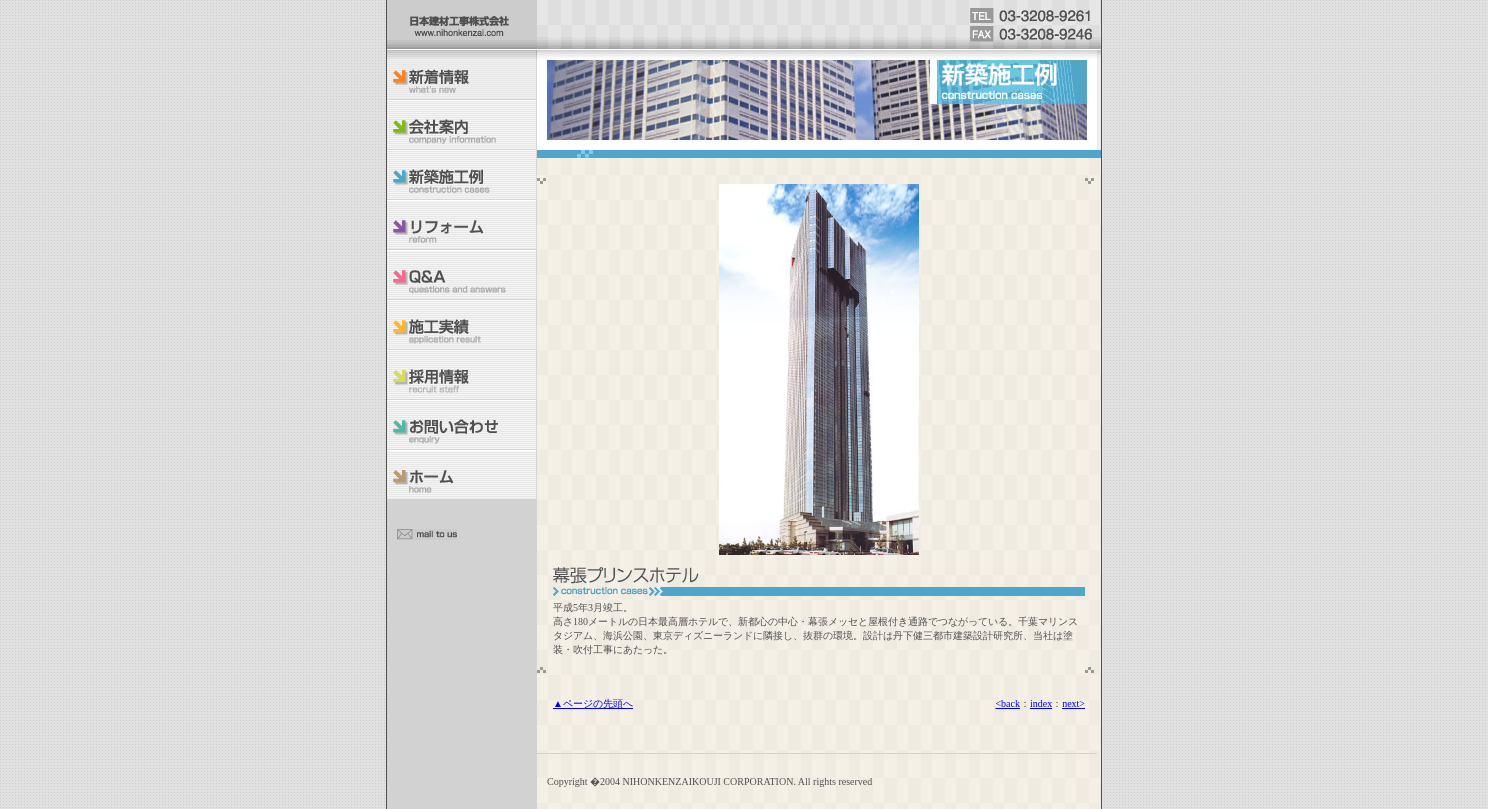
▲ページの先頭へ (593, 703)
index (1041, 703)
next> (1073, 703)
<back (1007, 703)
